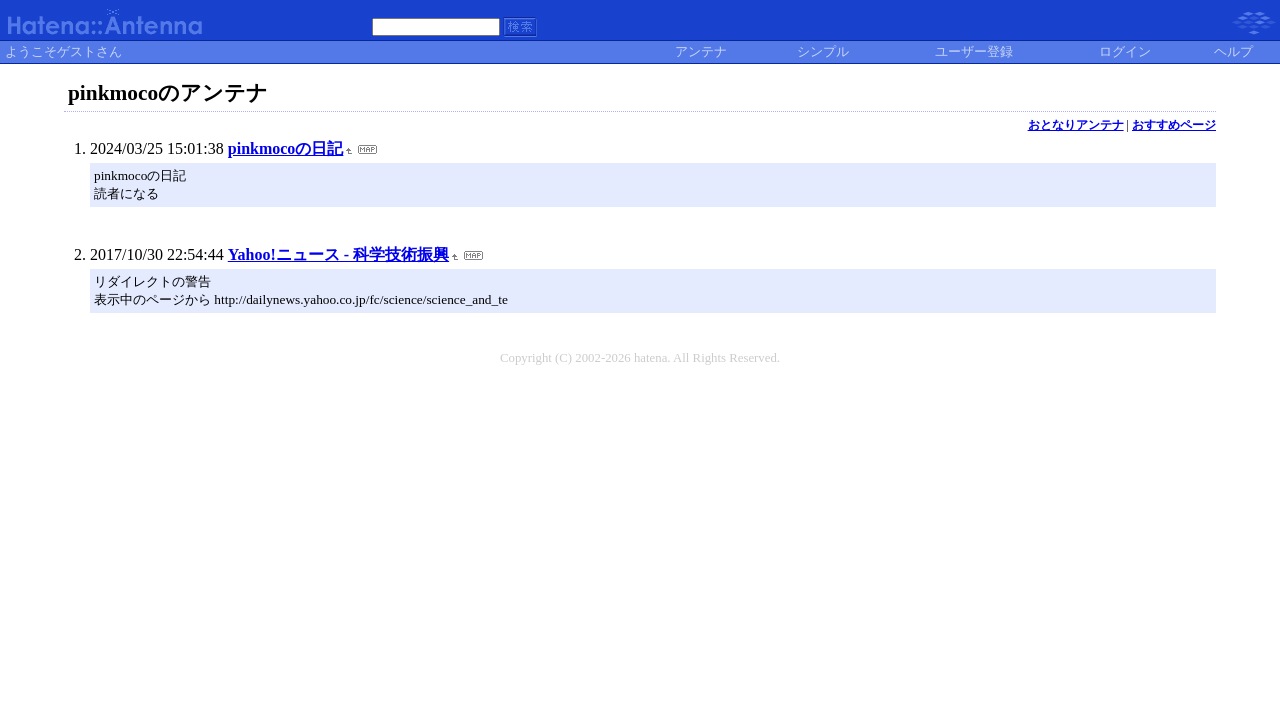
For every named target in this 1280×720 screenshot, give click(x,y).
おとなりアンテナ (1076, 125)
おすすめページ (1174, 125)
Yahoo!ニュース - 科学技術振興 (338, 254)
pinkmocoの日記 (286, 148)
